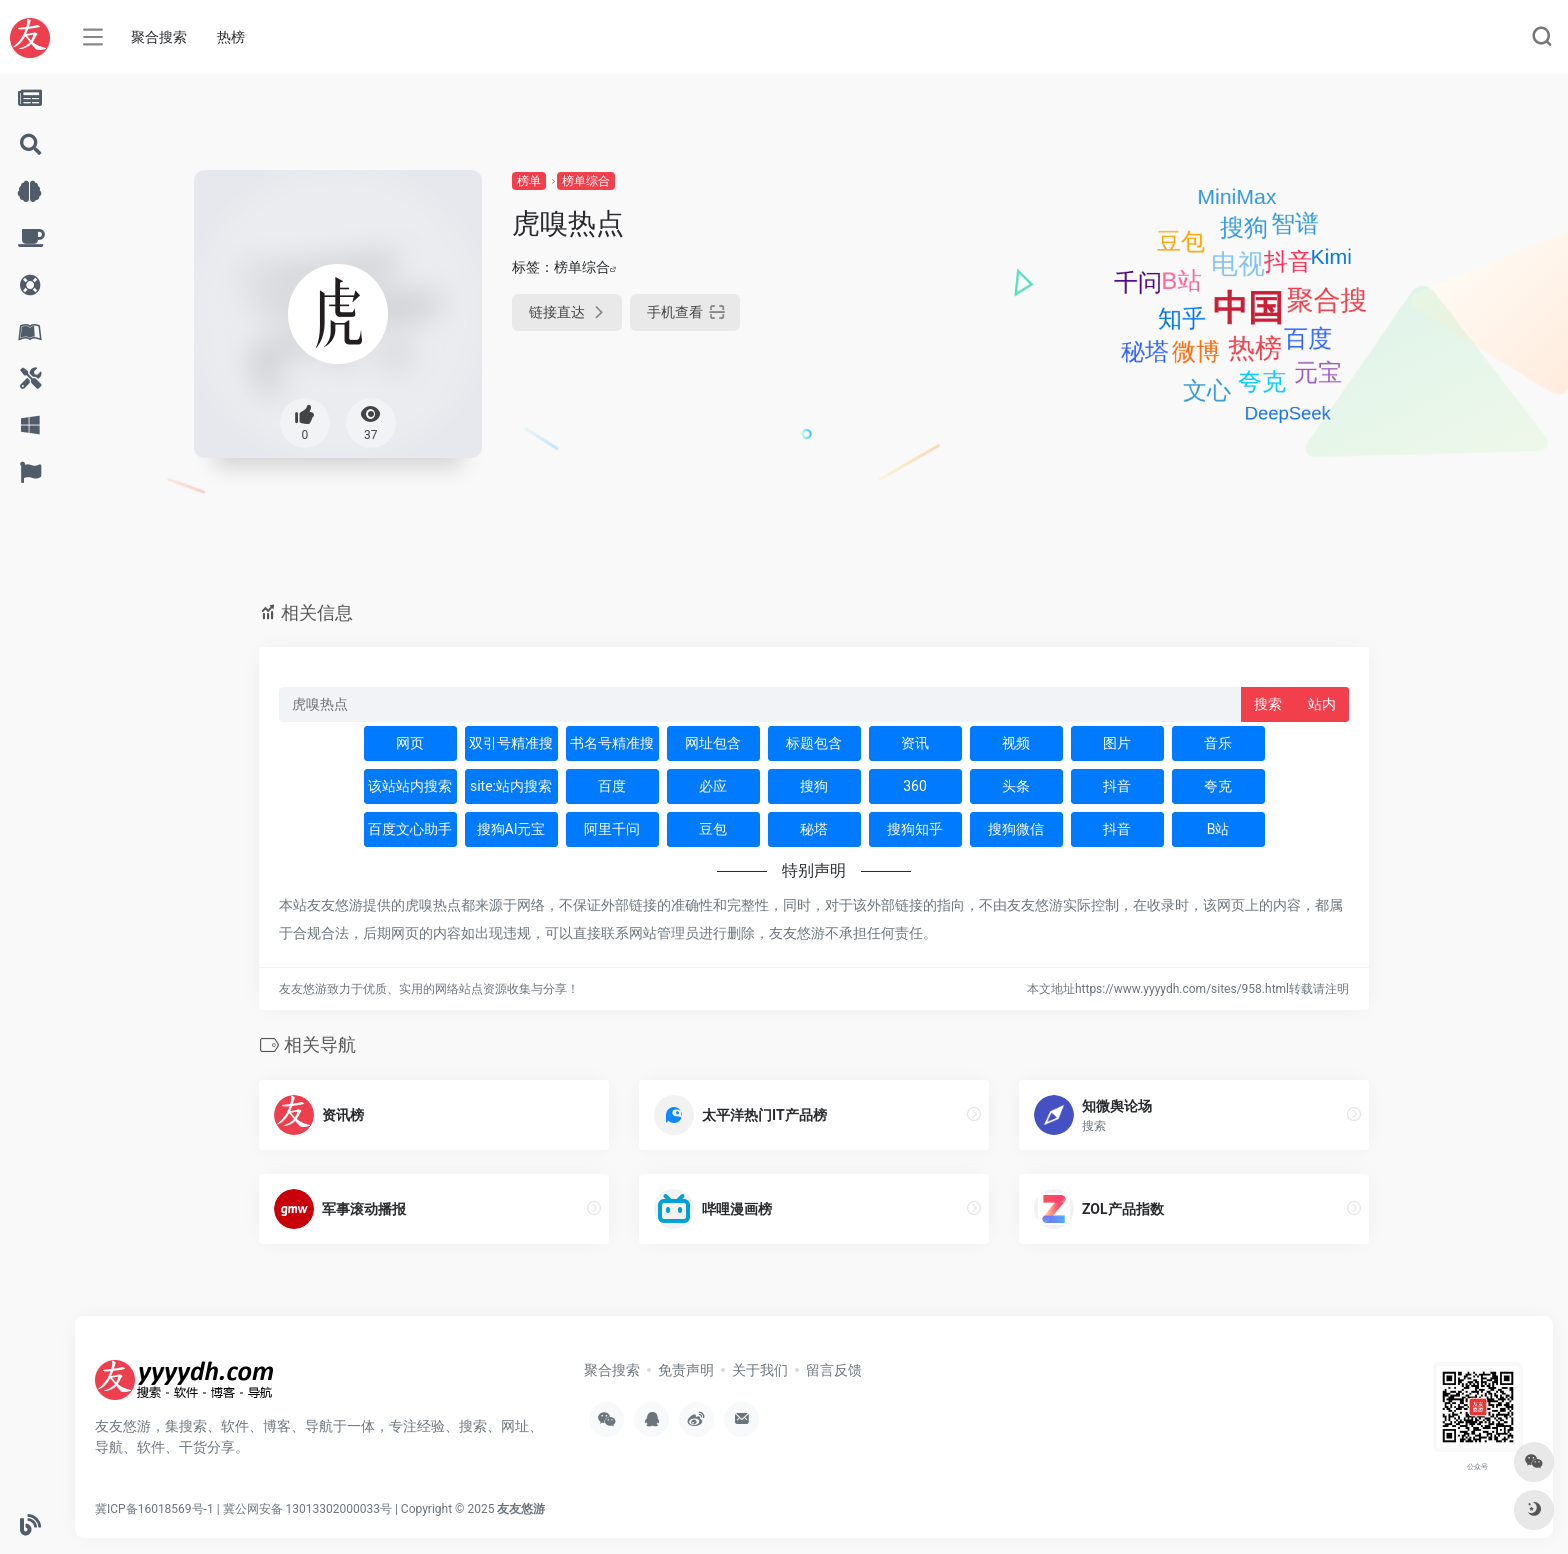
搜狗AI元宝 (511, 829)
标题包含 (814, 743)
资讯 (915, 743)
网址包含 (713, 743)
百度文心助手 (410, 829)
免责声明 (686, 1370)
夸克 (1218, 786)
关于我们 (760, 1370)
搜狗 (814, 786)
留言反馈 (834, 1370)
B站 (1218, 829)
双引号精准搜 (511, 743)
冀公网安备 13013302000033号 (307, 1509)
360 (915, 786)
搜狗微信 (1016, 829)
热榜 (231, 37)
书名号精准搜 (612, 743)
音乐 (1218, 743)
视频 (1016, 743)
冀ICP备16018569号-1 (154, 1509)
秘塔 (814, 829)
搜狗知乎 (915, 829)
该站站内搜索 (410, 786)
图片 (1117, 743)
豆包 (713, 829)
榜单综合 (586, 181)
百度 (612, 786)
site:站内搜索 (511, 786)
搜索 (1268, 704)
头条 (1016, 786)
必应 (713, 786)
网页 (410, 743)
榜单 (529, 181)
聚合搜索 (159, 37)
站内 (1322, 704)
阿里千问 (612, 829)
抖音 (1117, 786)
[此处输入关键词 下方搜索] (760, 704)
